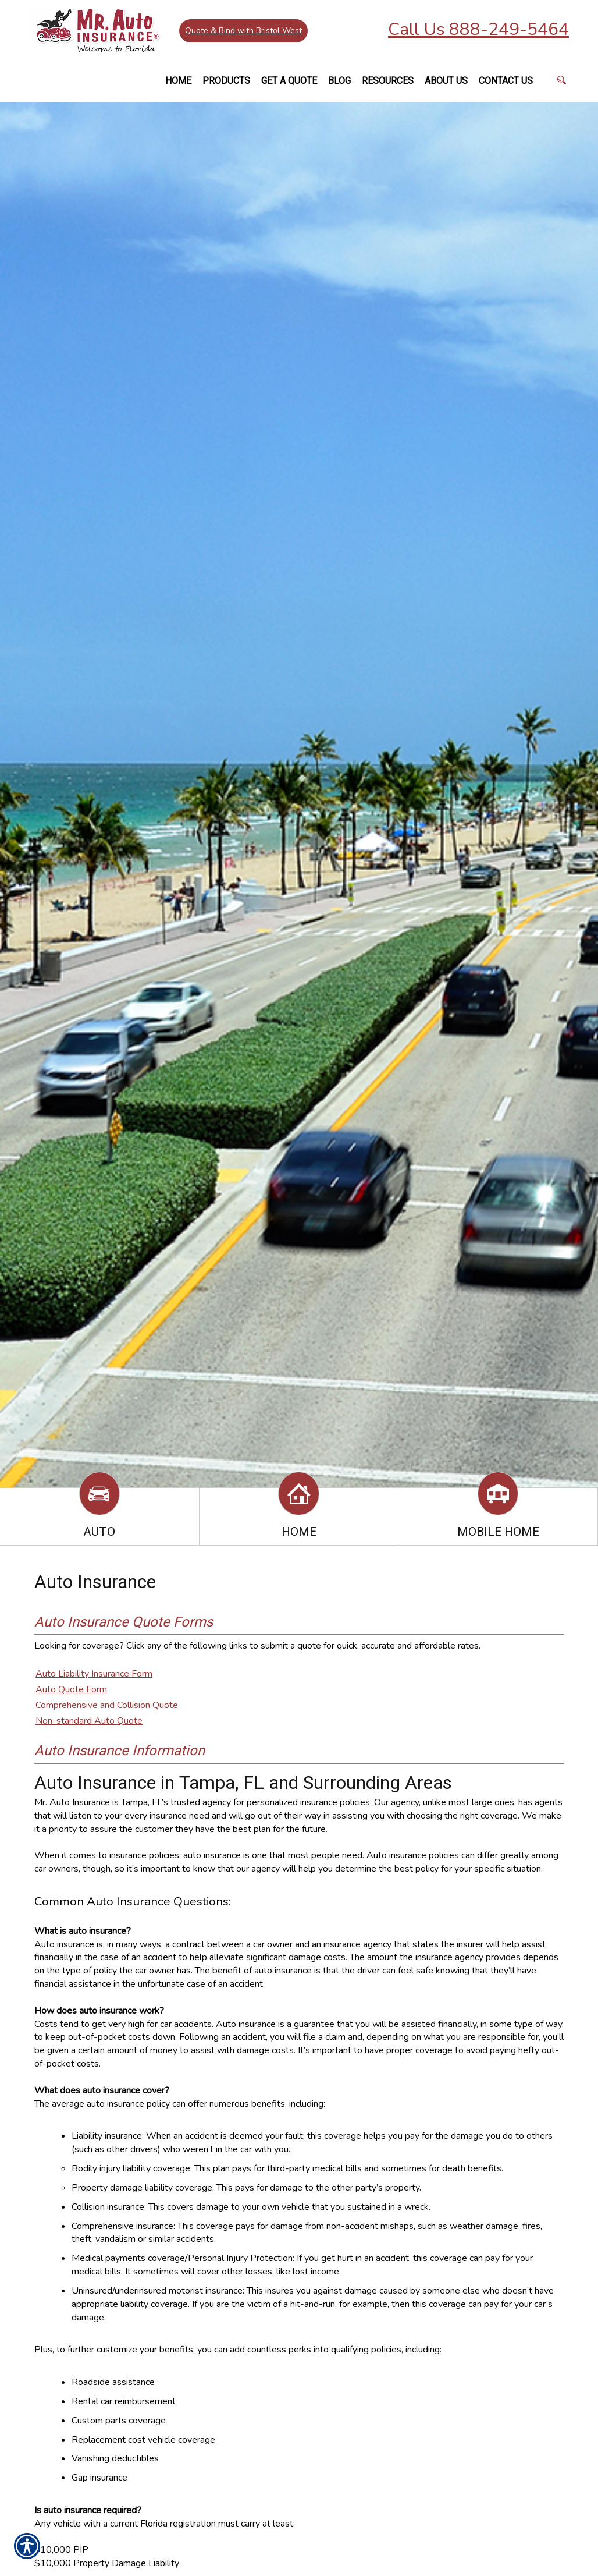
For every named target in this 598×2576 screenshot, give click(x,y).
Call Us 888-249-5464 (478, 29)
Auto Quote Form (71, 1689)
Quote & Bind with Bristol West (244, 31)
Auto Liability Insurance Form (93, 1673)
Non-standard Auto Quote (89, 1720)
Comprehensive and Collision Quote (106, 1705)
